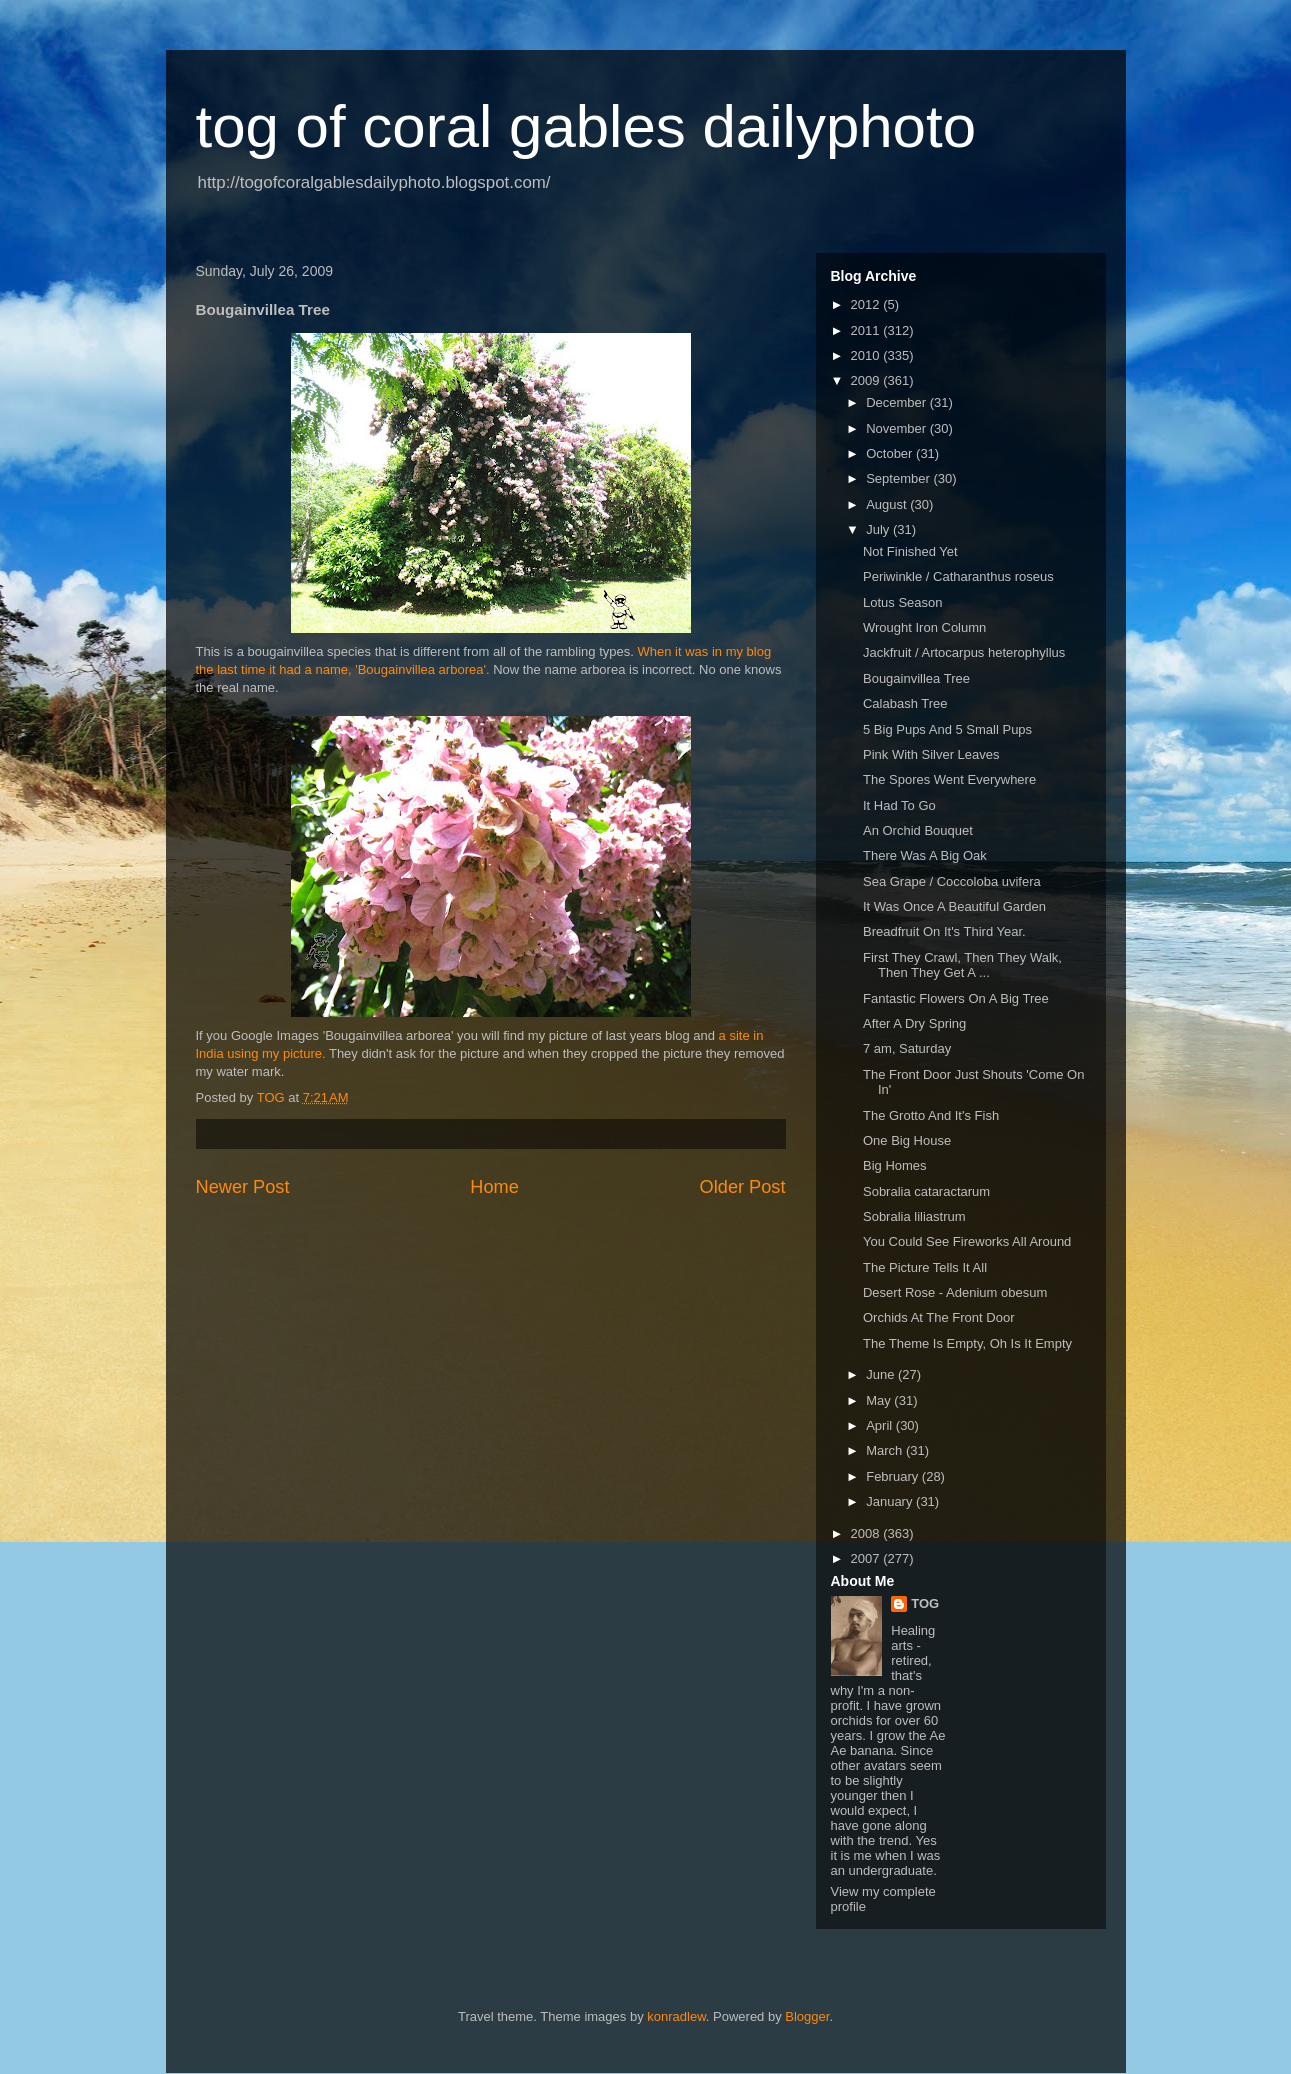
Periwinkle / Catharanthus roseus (958, 576)
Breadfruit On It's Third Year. (944, 931)
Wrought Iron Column (924, 627)
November (898, 428)
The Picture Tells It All (925, 1267)
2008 (867, 1533)
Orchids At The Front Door (939, 1317)
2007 (867, 1558)
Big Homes (895, 1165)
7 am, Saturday (907, 1048)
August (888, 504)
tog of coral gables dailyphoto (586, 126)
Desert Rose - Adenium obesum (955, 1292)
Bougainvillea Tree (916, 678)
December (898, 402)
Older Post (743, 1187)
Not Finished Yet (910, 551)
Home (494, 1187)
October (891, 453)
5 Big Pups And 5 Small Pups (947, 729)
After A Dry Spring (914, 1023)
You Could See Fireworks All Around (967, 1241)
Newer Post (243, 1187)
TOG (925, 1603)
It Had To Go (899, 805)
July (879, 529)
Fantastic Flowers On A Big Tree (956, 998)
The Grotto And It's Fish (931, 1115)
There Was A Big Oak (925, 855)
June (882, 1374)
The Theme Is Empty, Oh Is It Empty (967, 1343)
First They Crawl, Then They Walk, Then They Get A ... (962, 965)
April (881, 1425)
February (894, 1476)
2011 (867, 330)
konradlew (676, 2016)
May (880, 1400)
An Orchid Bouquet (918, 830)
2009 (867, 380)
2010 (867, 355)
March (886, 1450)
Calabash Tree (905, 703)
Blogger (807, 2016)
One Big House (907, 1140)
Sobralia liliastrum (914, 1216)
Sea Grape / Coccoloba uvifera (952, 881)
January (891, 1501)
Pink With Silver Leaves (931, 754)
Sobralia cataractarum (926, 1191)
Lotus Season (903, 602)
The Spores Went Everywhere (949, 779)
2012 (867, 304)
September (899, 478)
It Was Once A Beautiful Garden (954, 906)
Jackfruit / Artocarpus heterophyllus (964, 652)
